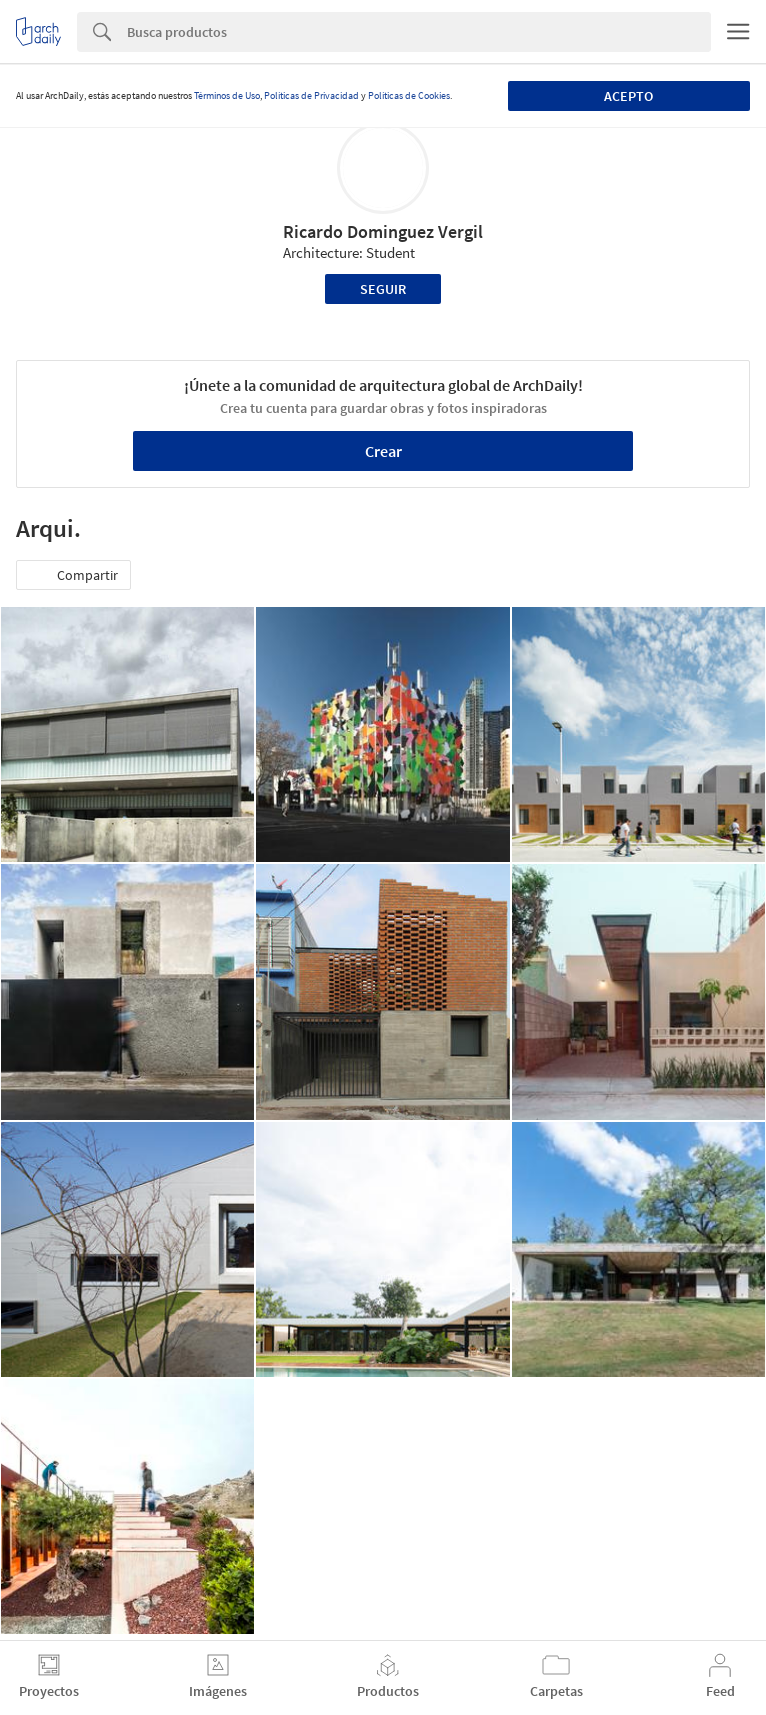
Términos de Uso (227, 95)
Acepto (628, 96)
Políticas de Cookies (409, 95)
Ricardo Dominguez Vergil (383, 231)
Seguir (383, 289)
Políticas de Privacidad (311, 95)
